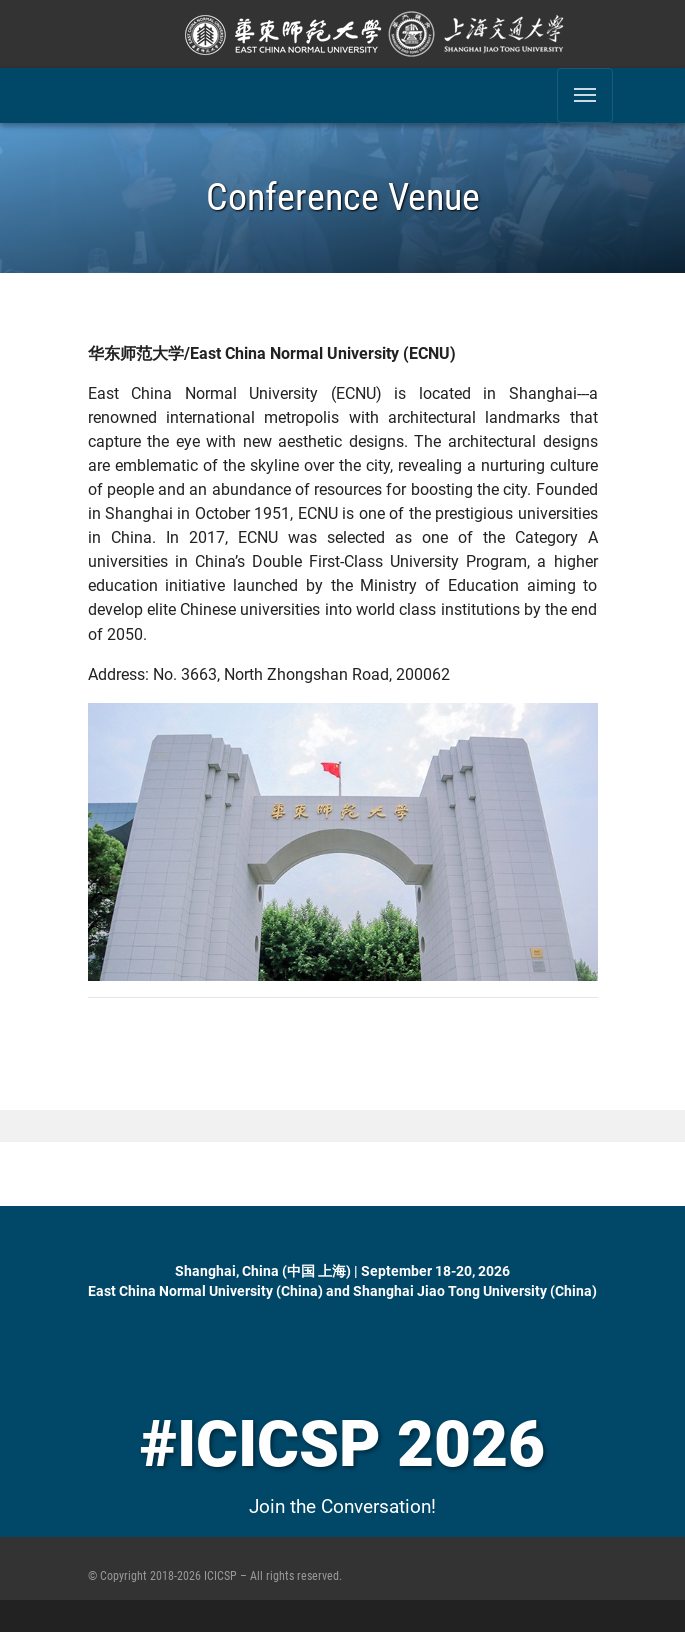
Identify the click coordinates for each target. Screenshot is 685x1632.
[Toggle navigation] (585, 95)
